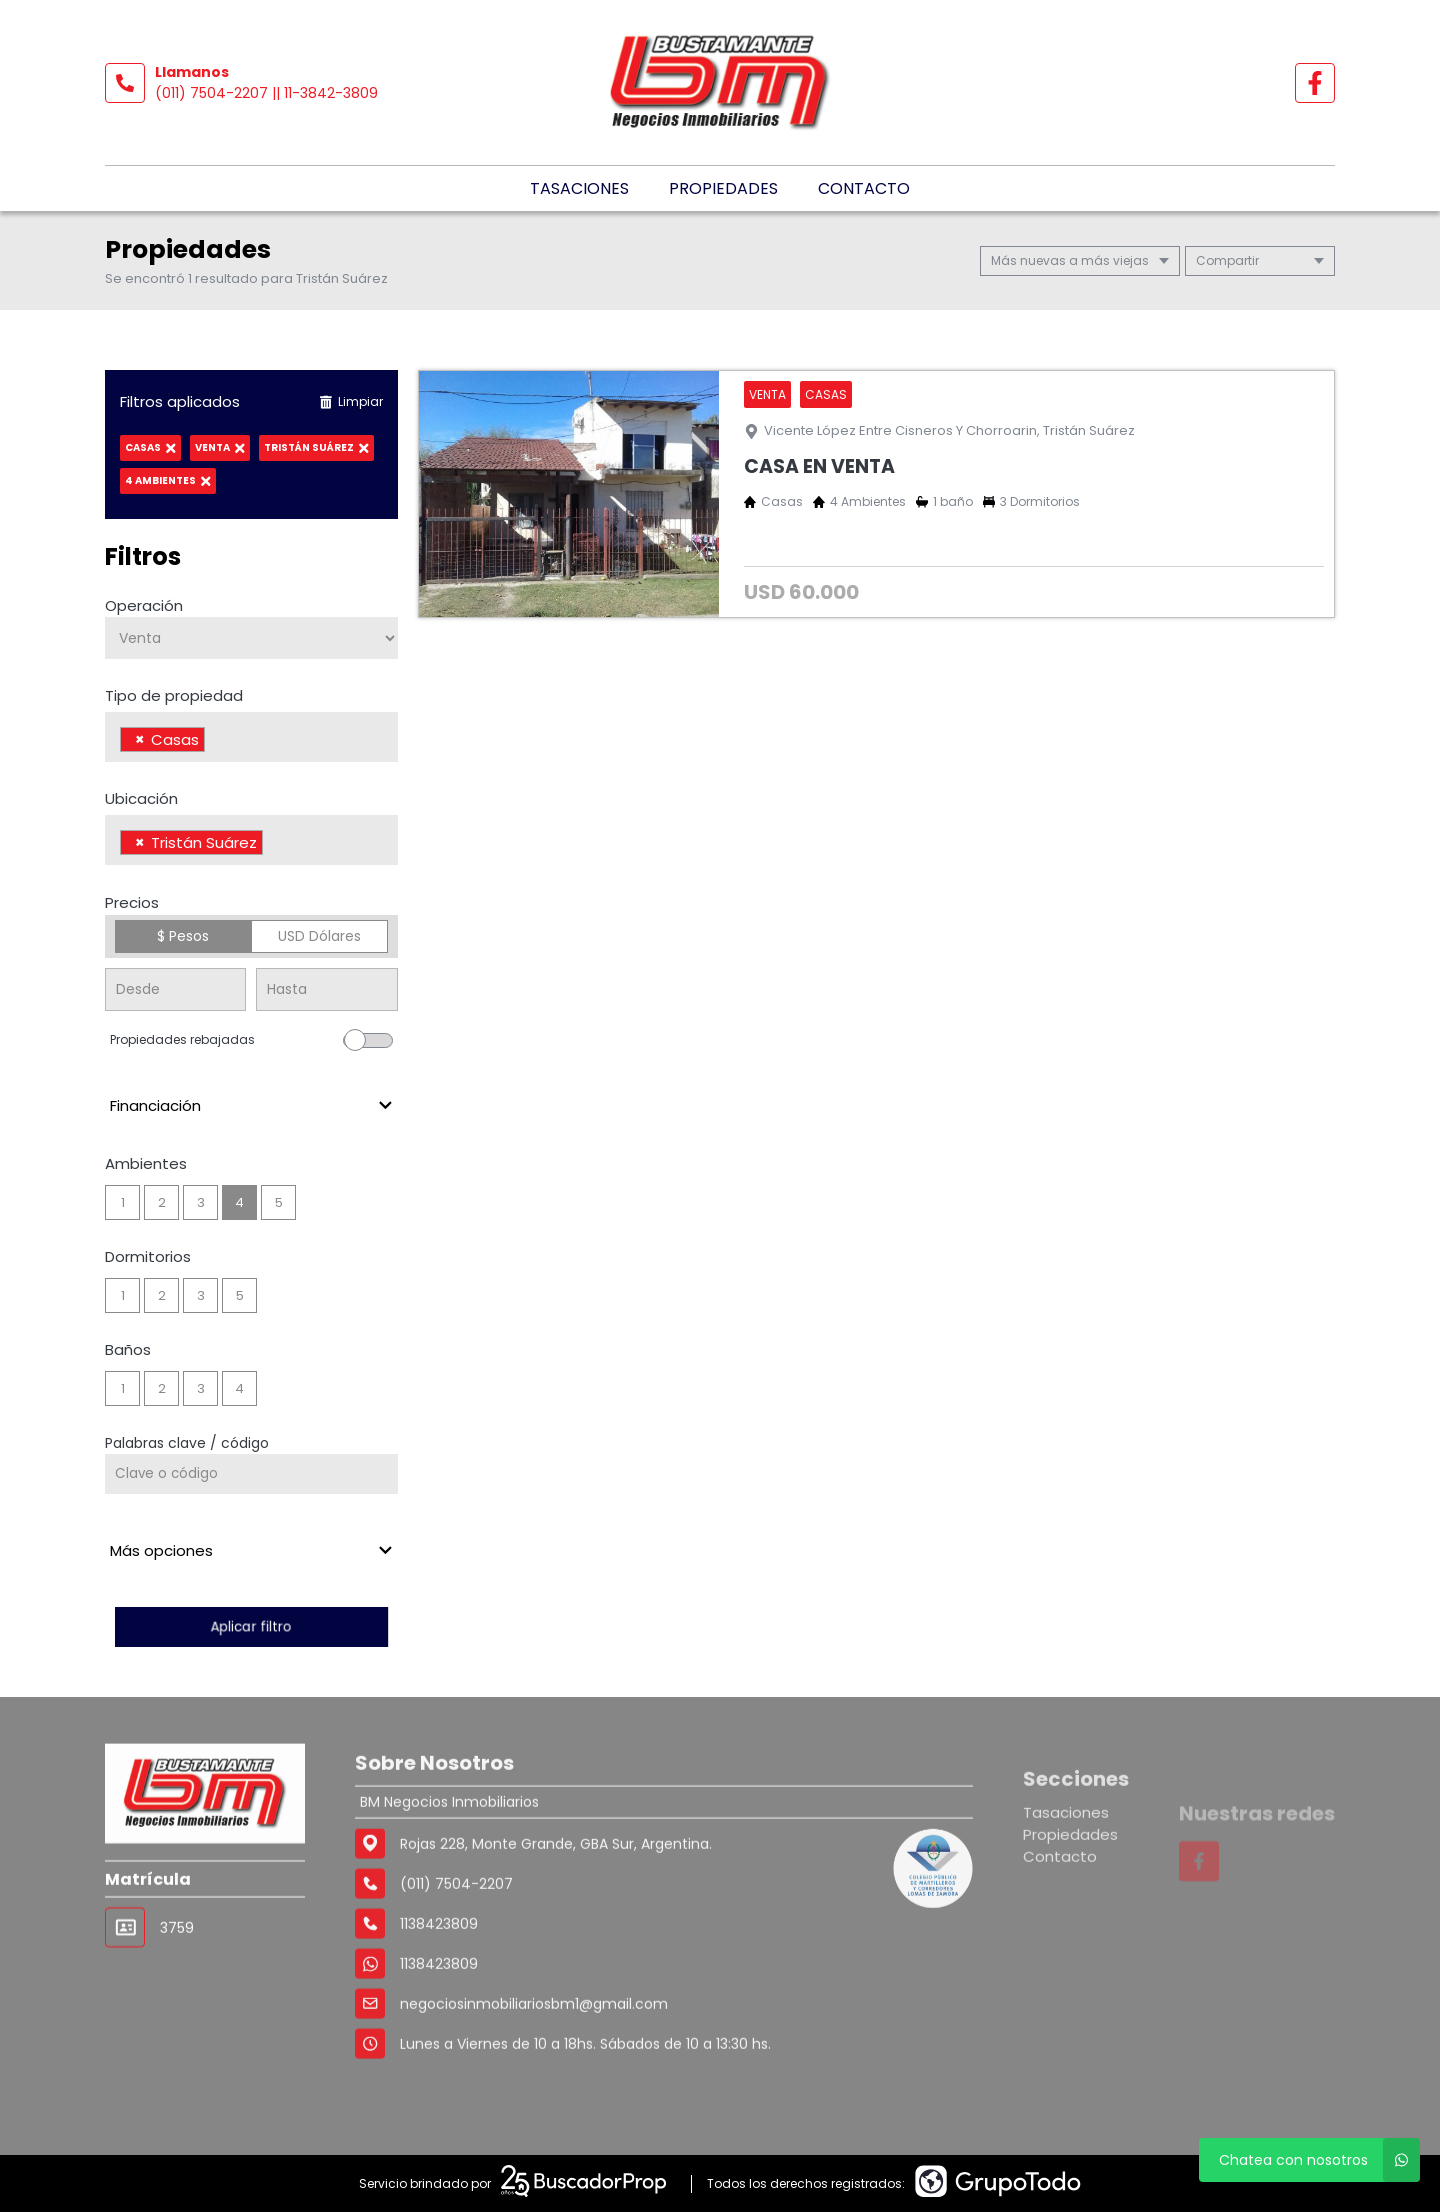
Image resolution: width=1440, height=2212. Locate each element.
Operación (144, 605)
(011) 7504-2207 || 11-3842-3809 (266, 93)
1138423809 (439, 2047)
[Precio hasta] (326, 989)
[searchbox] (215, 742)
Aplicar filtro (251, 1626)
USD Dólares (319, 936)
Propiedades (723, 188)
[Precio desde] (175, 989)
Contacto (864, 188)
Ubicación (141, 798)
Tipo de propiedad (174, 695)
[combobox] (251, 737)
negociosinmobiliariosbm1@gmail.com (534, 2087)
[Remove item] (140, 739)
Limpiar (351, 401)
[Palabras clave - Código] (251, 1474)
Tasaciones (579, 188)
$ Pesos (183, 936)
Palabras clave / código (187, 1443)
